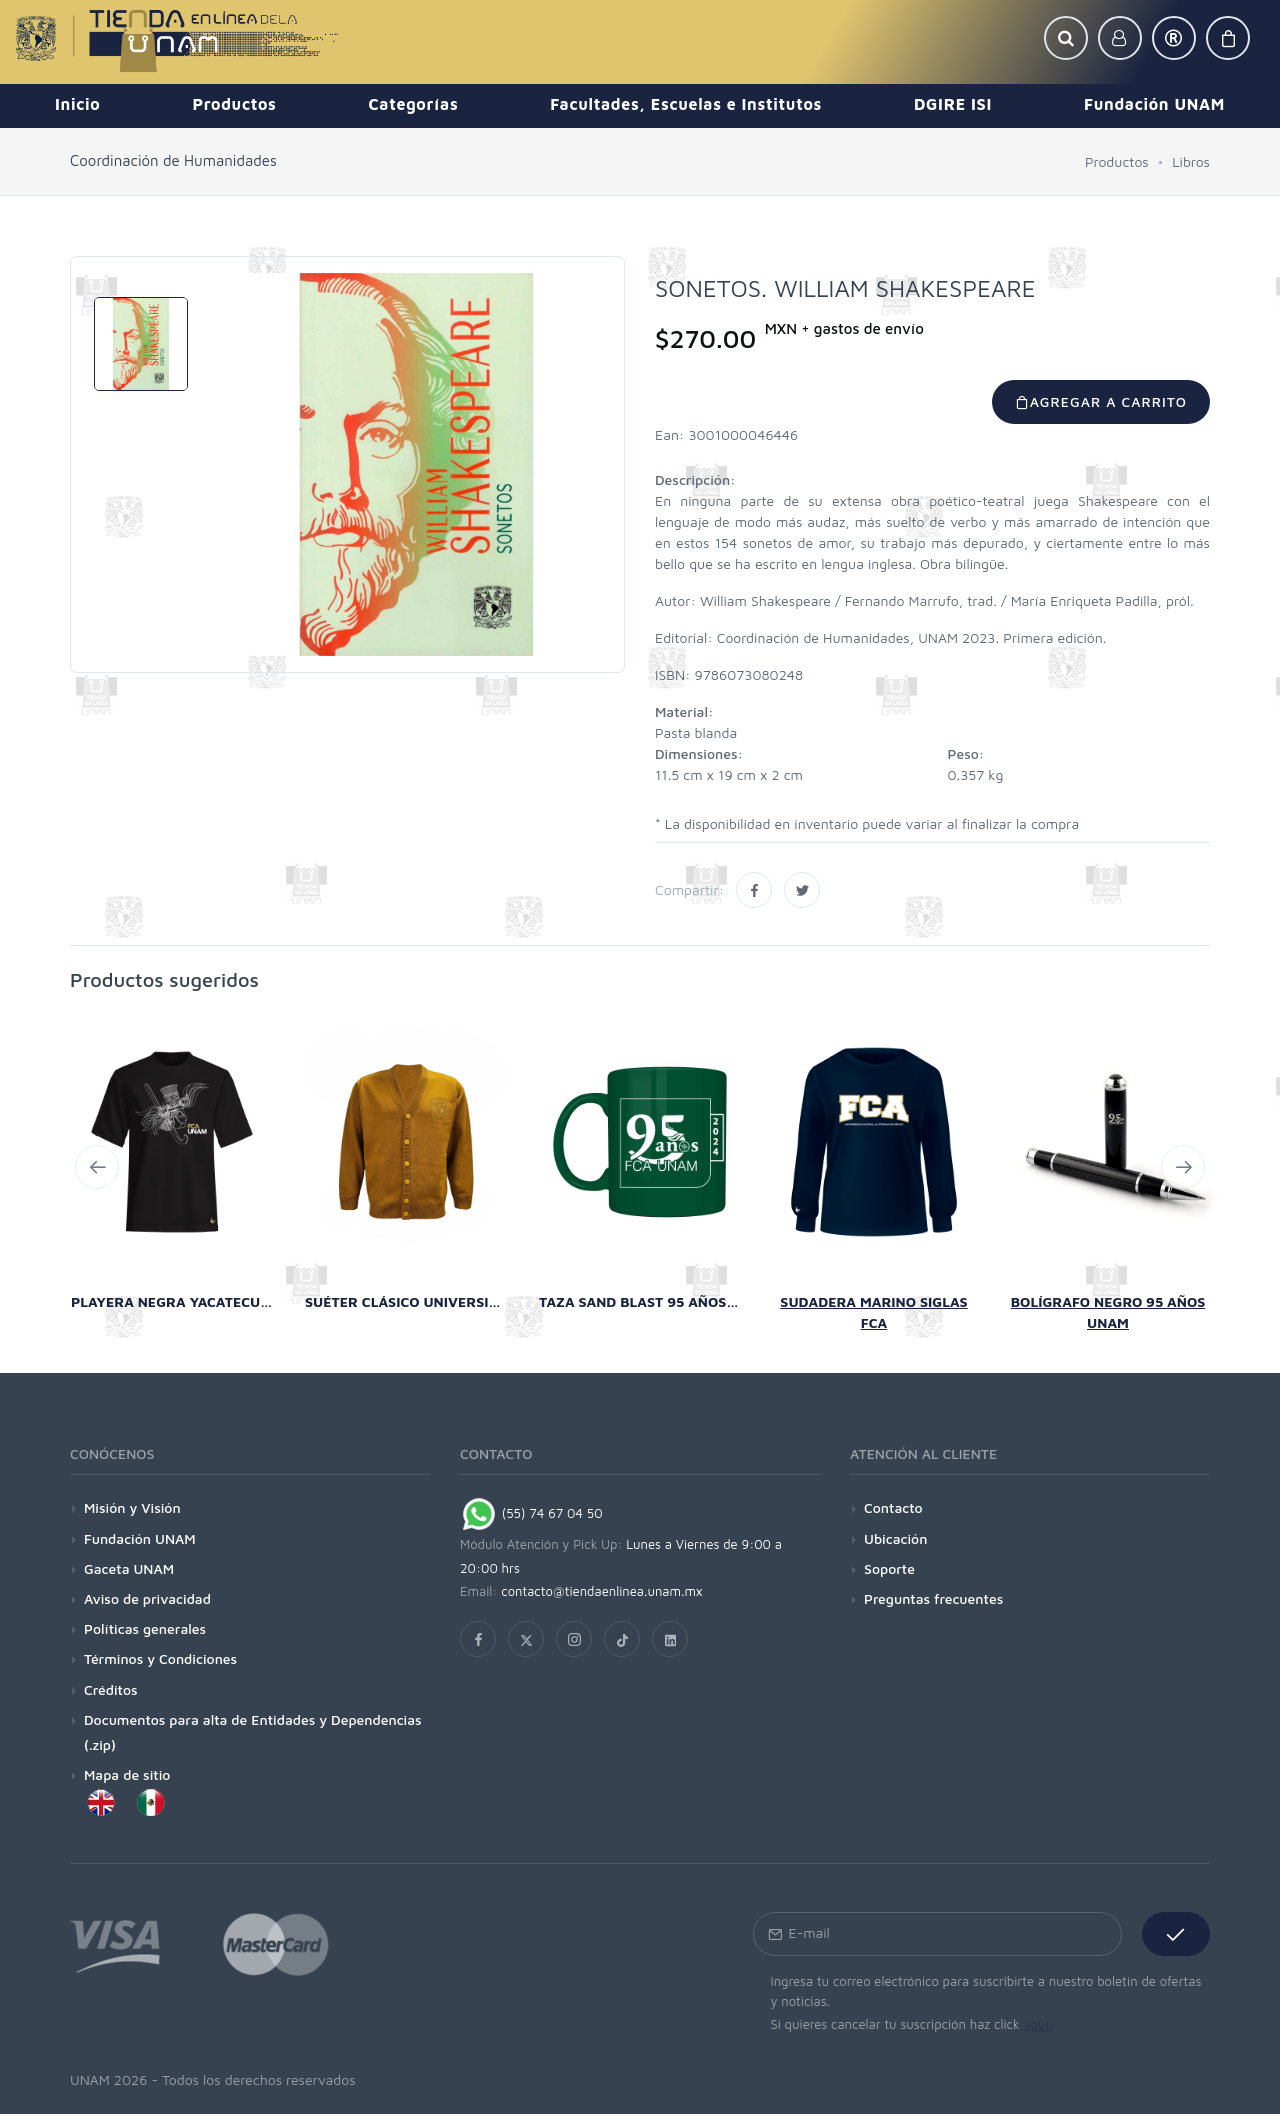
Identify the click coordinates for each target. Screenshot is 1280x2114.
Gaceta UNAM (129, 1568)
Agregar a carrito (1101, 401)
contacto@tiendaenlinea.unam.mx (602, 1591)
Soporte (889, 1568)
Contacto (893, 1507)
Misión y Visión (132, 1507)
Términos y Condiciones (160, 1658)
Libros (1191, 161)
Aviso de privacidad (147, 1598)
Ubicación (895, 1538)
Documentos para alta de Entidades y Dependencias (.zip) (253, 1732)
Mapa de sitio (127, 1774)
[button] (1066, 38)
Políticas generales (145, 1628)
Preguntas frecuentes (933, 1598)
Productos (1117, 161)
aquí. (1037, 2024)
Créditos (111, 1689)
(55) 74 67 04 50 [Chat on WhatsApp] (531, 1513)
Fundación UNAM (140, 1538)
